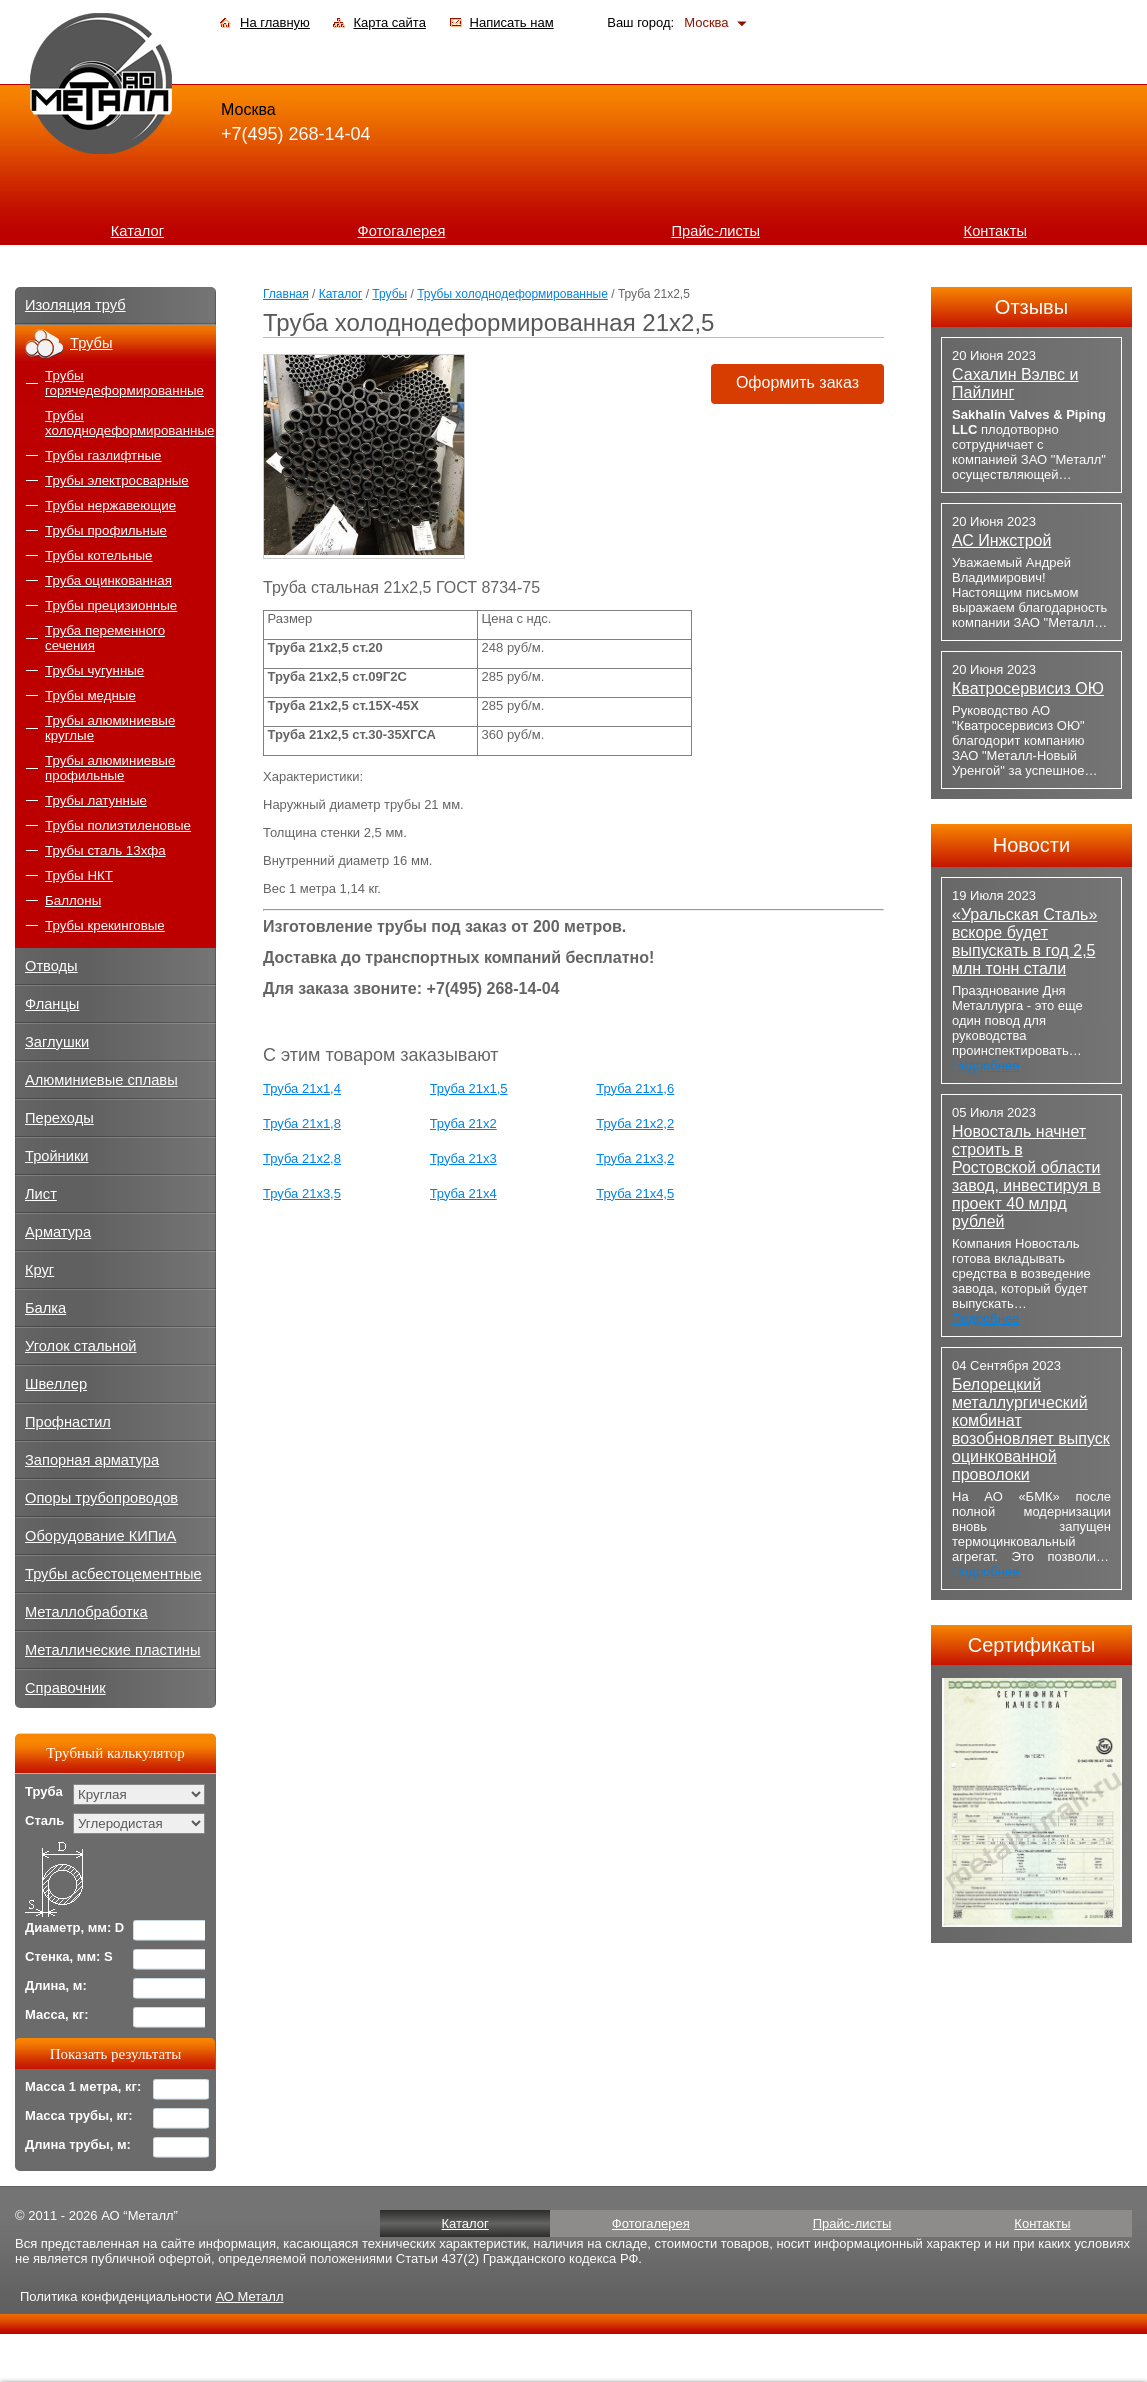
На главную (275, 22)
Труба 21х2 (463, 1123)
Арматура (58, 1232)
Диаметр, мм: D (74, 1927)
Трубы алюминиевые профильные (110, 768)
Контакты (995, 231)
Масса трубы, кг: (79, 2115)
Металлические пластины (112, 1650)
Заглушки (57, 1042)
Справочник (65, 1688)
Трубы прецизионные (111, 605)
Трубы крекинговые (105, 925)
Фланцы (52, 1004)
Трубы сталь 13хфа (105, 850)
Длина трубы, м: (78, 2144)
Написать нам (512, 22)
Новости (1031, 845)
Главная (286, 294)
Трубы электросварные (117, 480)
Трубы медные (90, 695)
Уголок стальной (81, 1346)
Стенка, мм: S (69, 1956)
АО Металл (249, 2296)
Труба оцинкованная (108, 580)
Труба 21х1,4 (302, 1088)
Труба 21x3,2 (635, 1158)
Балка (45, 1308)
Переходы (59, 1118)
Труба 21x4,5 (635, 1193)
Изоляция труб (75, 305)
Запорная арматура (92, 1460)
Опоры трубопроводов (101, 1498)
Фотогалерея (402, 231)
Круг (39, 1270)
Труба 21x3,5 (302, 1193)
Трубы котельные (98, 555)
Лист (41, 1194)
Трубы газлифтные (103, 455)
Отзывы (1031, 307)
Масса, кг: (57, 2014)
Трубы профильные (106, 530)
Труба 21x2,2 (635, 1123)
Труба (44, 1791)
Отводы (51, 966)
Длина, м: (56, 1985)
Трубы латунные (96, 800)
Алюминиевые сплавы (101, 1080)
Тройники (57, 1156)
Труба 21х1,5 (469, 1088)
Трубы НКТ (79, 875)
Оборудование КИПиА (100, 1536)
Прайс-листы (716, 231)
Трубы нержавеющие (110, 505)
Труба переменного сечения (105, 638)
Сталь (44, 1820)
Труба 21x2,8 (302, 1158)
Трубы (389, 294)
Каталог (137, 231)
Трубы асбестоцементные (113, 1574)
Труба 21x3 (463, 1158)
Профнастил (68, 1422)
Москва (706, 22)
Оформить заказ (797, 382)
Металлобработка (86, 1612)
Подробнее (985, 1065)
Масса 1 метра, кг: (83, 2086)
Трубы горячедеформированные (124, 383)
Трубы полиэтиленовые (118, 825)
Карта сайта (389, 22)
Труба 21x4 (463, 1193)
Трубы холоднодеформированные (512, 294)
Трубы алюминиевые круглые (110, 728)
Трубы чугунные (94, 670)
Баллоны (73, 900)
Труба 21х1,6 (635, 1088)
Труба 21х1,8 (302, 1123)
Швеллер (56, 1384)
